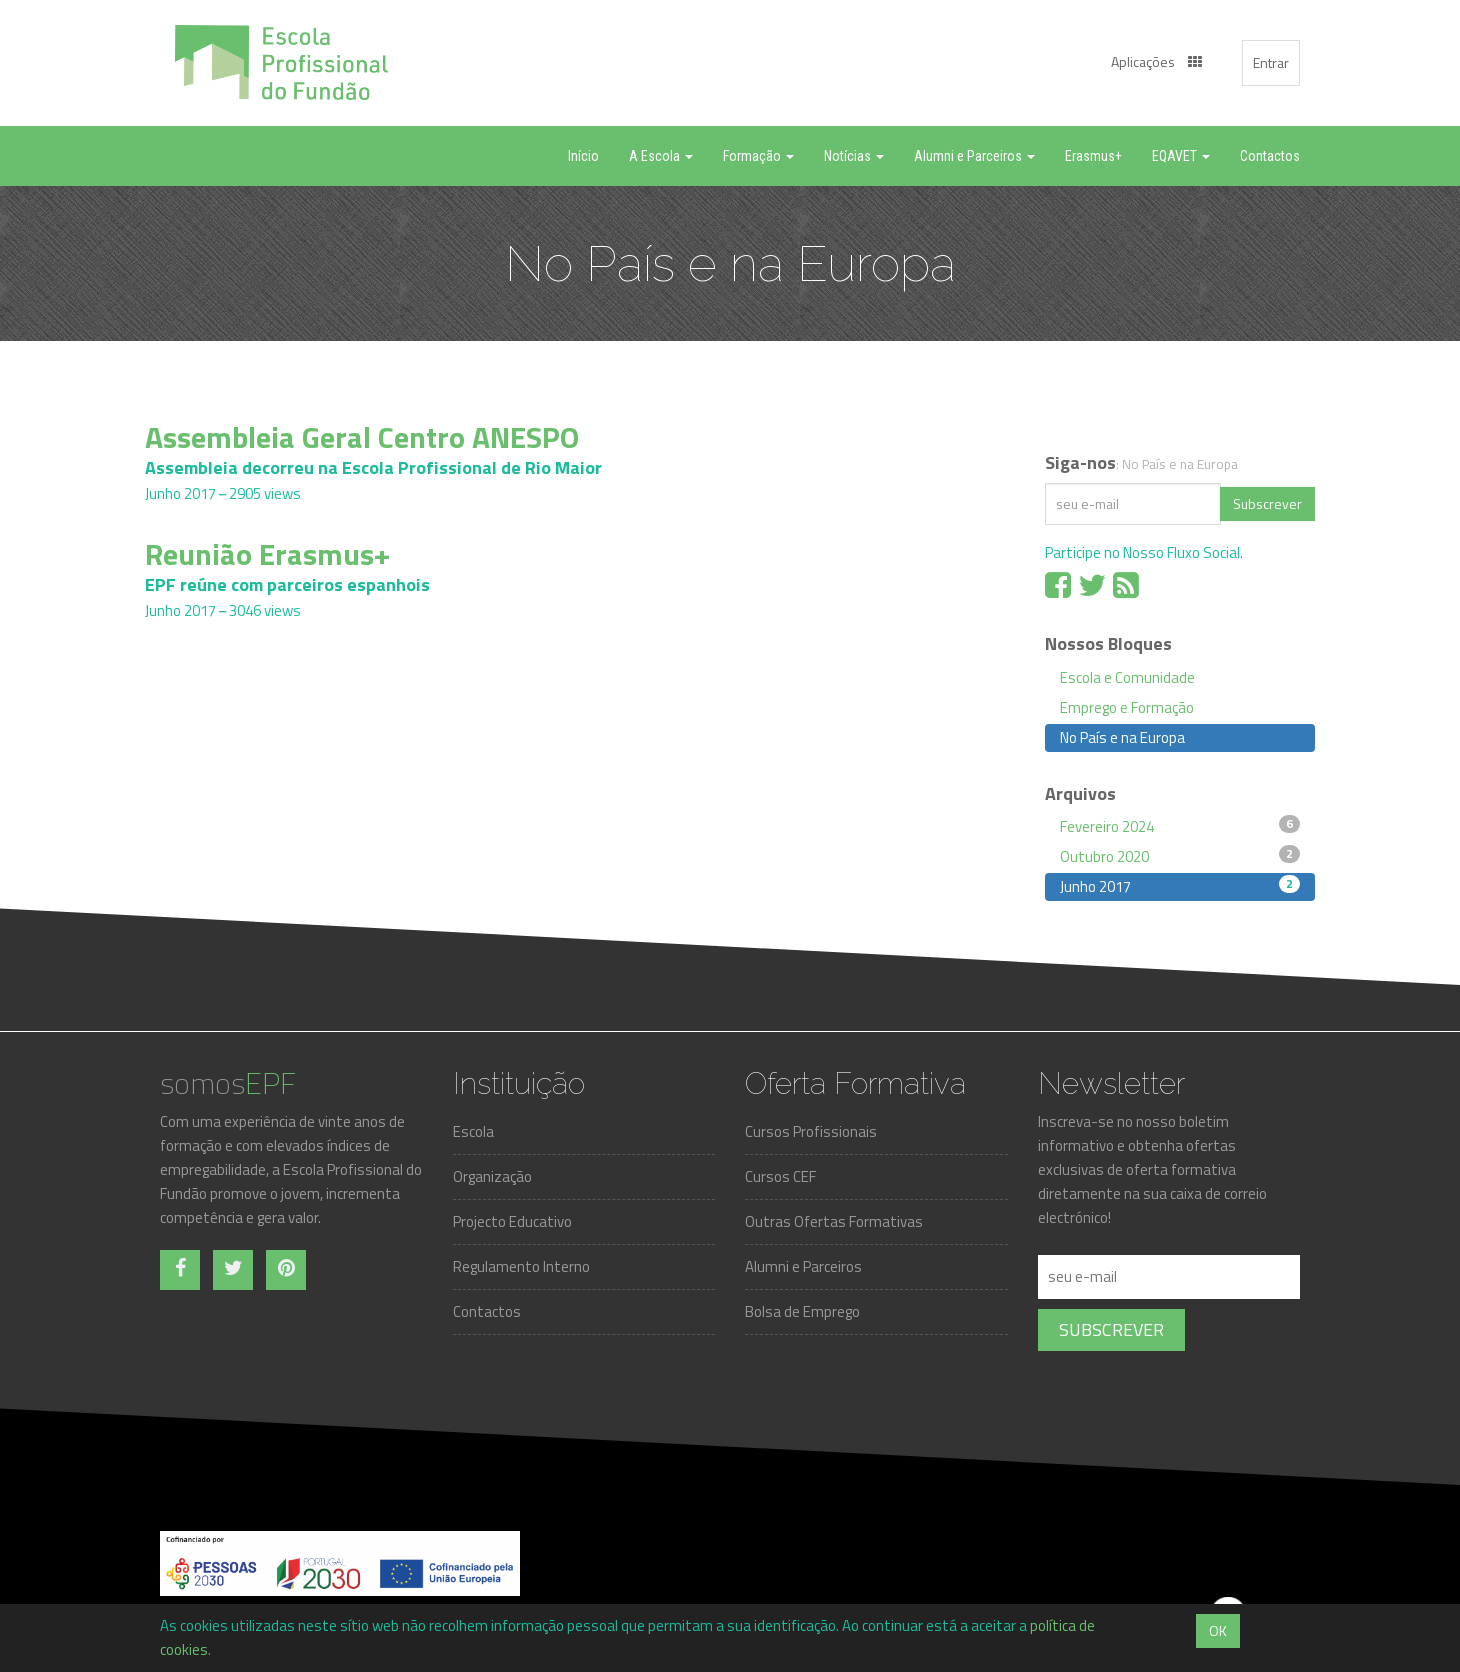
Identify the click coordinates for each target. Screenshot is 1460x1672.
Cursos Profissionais (811, 1131)
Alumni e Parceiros (803, 1266)
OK (1218, 1630)
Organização (492, 1176)
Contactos (487, 1311)
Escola (473, 1131)
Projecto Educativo (512, 1221)
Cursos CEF (780, 1176)
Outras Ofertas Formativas (834, 1221)
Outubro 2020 (1180, 856)
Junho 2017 (1180, 886)
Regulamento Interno (521, 1266)
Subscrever (1267, 503)
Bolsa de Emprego (802, 1311)
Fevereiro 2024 (1180, 826)
